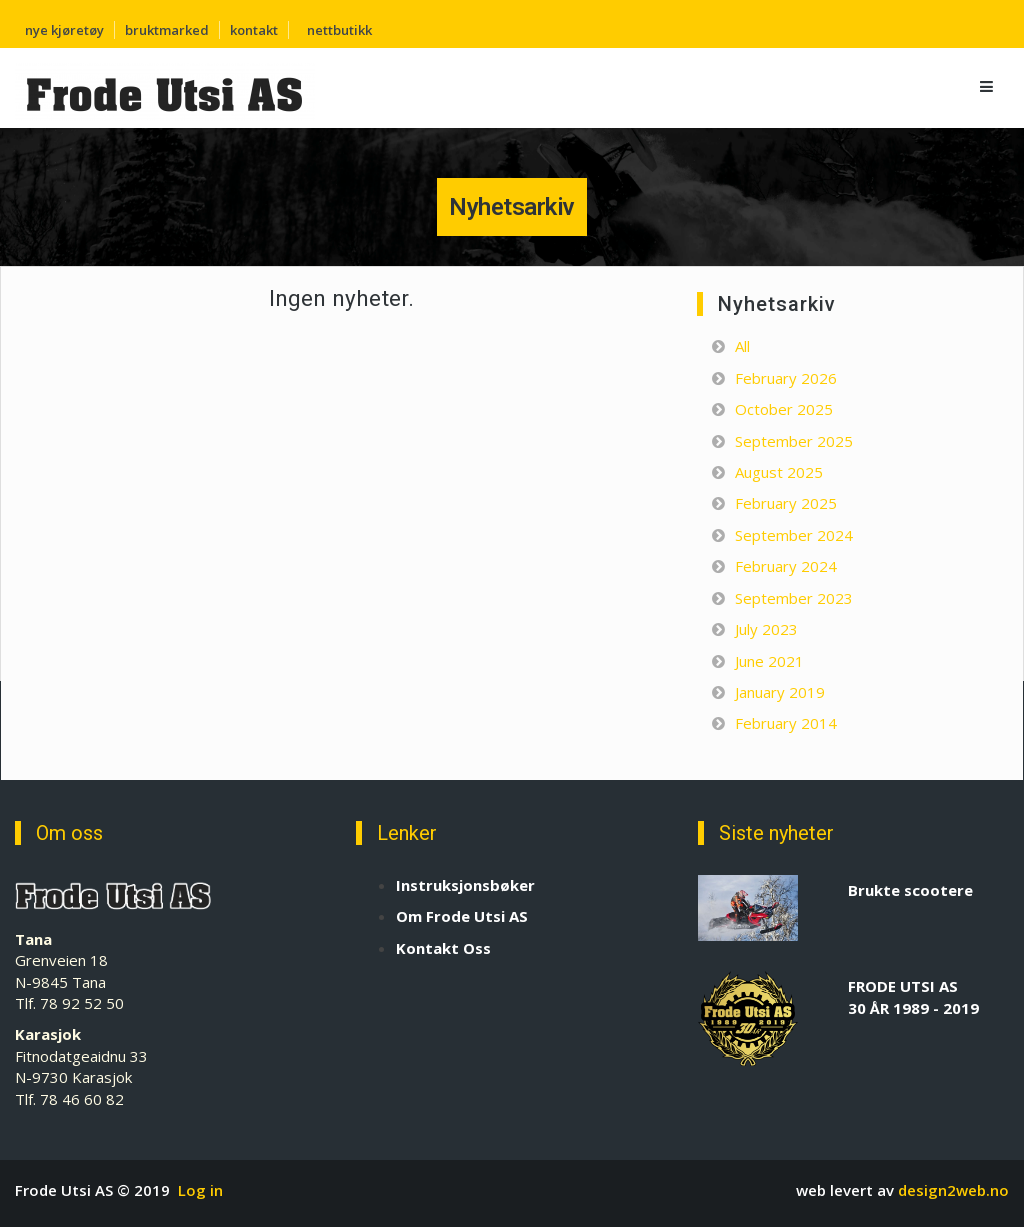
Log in (200, 1190)
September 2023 (794, 598)
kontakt (254, 30)
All (742, 346)
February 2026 (786, 378)
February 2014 (786, 723)
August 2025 (779, 472)
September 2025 (794, 441)
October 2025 (784, 409)
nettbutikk (339, 30)
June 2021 (769, 661)
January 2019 (780, 692)
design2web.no (953, 1190)
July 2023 (766, 629)
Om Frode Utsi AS (462, 916)
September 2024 (794, 535)
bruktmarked (167, 30)
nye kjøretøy (64, 30)
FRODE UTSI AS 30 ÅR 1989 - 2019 (913, 996)
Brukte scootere (910, 890)
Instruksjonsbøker (465, 885)
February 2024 (786, 566)
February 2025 (786, 503)
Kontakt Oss (443, 948)
